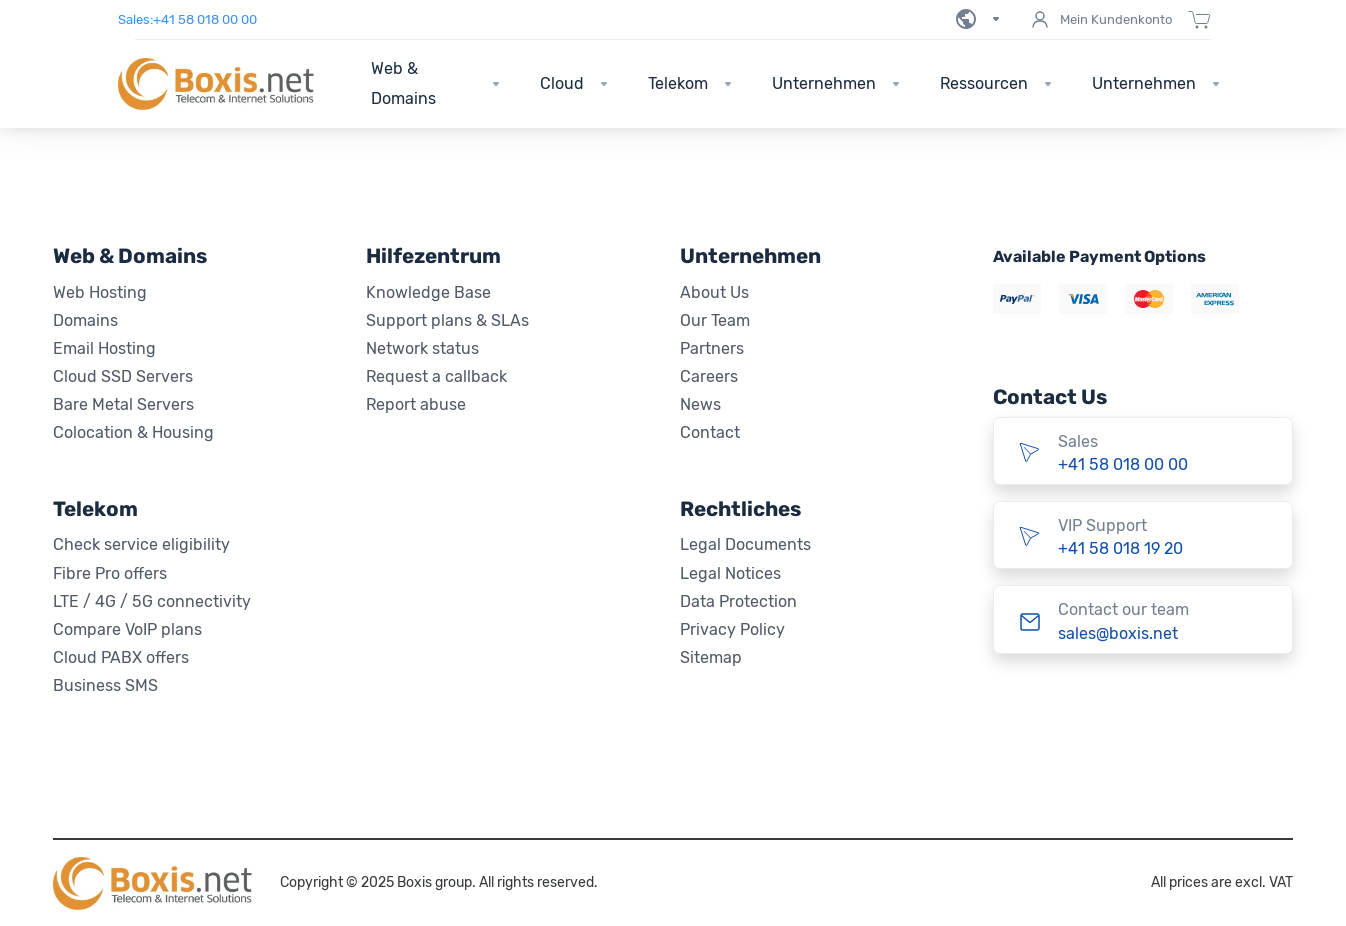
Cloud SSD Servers (123, 376)
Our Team (715, 320)
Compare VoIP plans (127, 629)
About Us (714, 292)
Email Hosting (104, 348)
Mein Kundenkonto (1100, 20)
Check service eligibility (141, 544)
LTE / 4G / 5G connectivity (152, 601)
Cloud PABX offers (121, 657)
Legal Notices (730, 573)
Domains (85, 320)
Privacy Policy (732, 629)
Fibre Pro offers (110, 573)
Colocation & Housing (133, 432)
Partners (712, 348)
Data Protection (738, 601)
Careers (709, 376)
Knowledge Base (428, 292)
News (700, 404)
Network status (422, 348)
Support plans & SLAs (447, 320)
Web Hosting (100, 292)
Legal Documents (745, 544)
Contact (710, 432)
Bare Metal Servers (123, 404)
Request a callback (436, 376)
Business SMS (105, 685)
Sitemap (711, 657)
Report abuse (416, 404)
